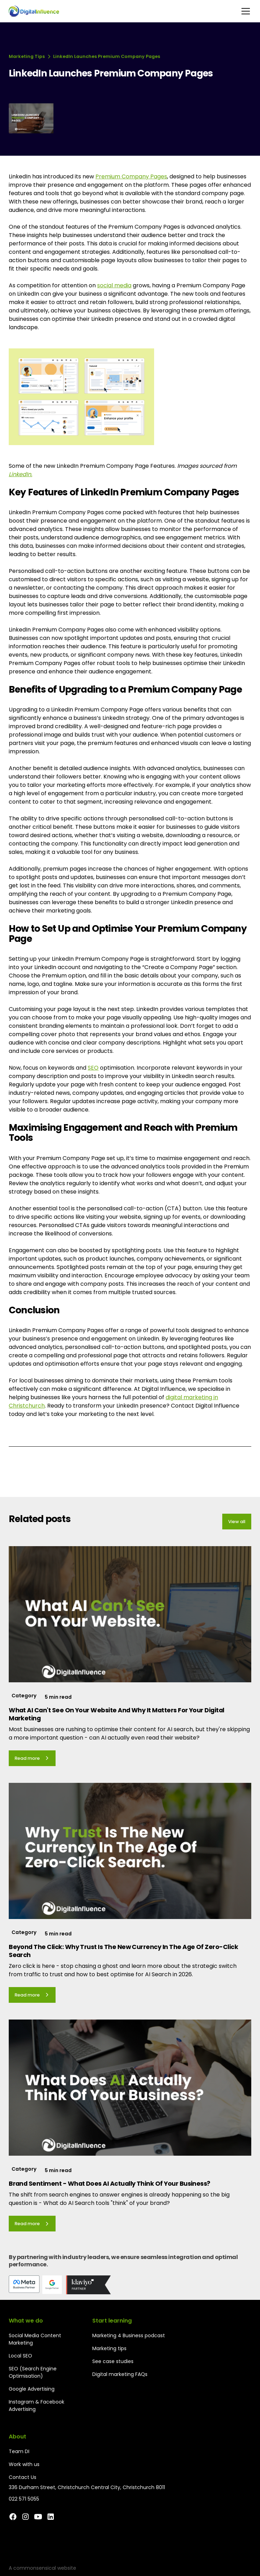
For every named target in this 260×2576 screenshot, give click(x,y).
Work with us (24, 2464)
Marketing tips (109, 2348)
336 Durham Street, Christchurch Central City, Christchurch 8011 (87, 2487)
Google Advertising (32, 2388)
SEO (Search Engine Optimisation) (33, 2372)
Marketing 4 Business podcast (128, 2335)
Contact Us (22, 2477)
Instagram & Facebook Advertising (36, 2405)
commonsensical (34, 2567)
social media (114, 285)
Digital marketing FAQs (119, 2374)
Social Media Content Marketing (35, 2339)
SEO (93, 1068)
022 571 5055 (24, 2498)
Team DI (19, 2451)
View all (236, 1522)
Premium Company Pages (131, 176)
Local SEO (20, 2355)
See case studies (112, 2361)
